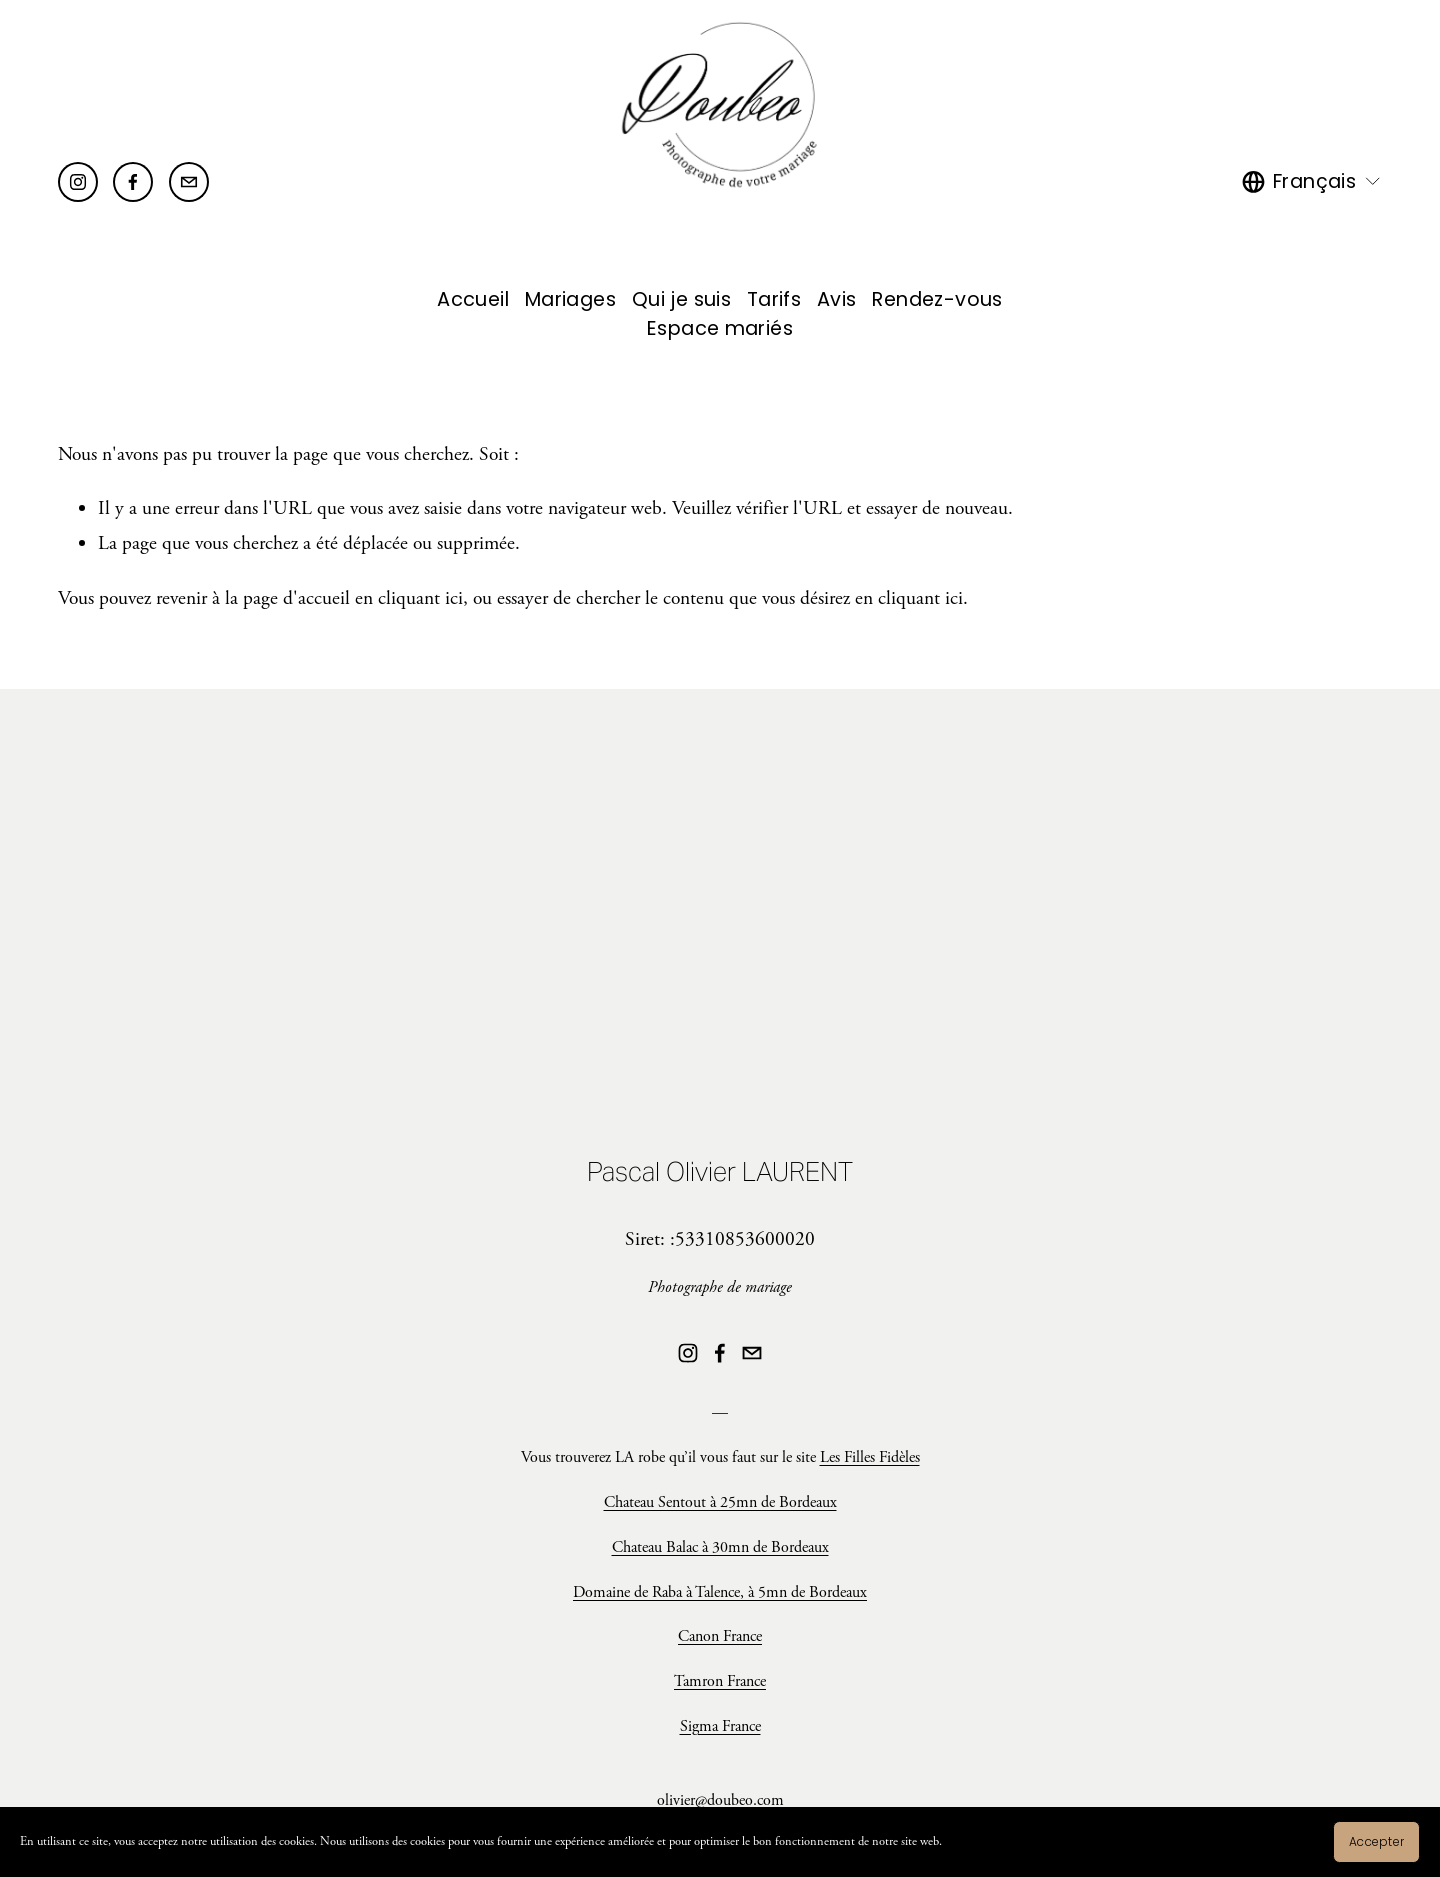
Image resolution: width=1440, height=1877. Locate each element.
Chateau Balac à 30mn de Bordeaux (720, 1547)
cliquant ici (420, 598)
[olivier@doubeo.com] (189, 182)
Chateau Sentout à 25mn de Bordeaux (720, 1502)
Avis (837, 299)
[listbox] (1312, 181)
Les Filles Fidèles (870, 1457)
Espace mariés (720, 328)
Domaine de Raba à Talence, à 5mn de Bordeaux (720, 1592)
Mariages (570, 299)
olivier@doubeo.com (720, 1800)
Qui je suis (681, 299)
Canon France (720, 1636)
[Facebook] (133, 182)
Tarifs (774, 299)
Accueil (473, 299)
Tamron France (720, 1681)
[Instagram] (78, 182)
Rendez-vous (937, 299)
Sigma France (720, 1726)
